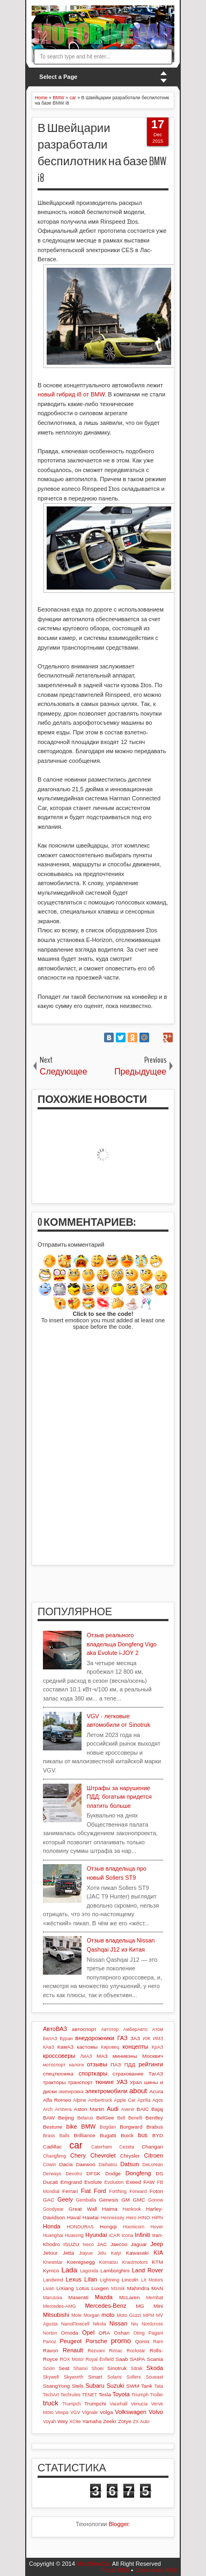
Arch (48, 2109)
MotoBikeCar (94, 2563)
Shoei (97, 2368)
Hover (157, 2226)
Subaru (94, 2385)
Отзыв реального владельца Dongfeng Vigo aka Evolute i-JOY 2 (121, 1644)
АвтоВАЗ (55, 2029)
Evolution (113, 2182)
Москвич (152, 2056)
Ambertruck (100, 2100)
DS (159, 2173)
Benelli (135, 2118)
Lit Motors (152, 2280)
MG (140, 2306)
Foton (156, 2191)
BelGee (105, 2118)
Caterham (101, 2147)
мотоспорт (54, 2064)
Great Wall (83, 2209)
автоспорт (84, 2029)
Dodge (113, 2173)
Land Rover (147, 2270)
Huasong (74, 2235)
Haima (109, 2209)
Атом (157, 2029)
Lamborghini (114, 2270)
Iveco (88, 2244)
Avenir (128, 2109)
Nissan (118, 2323)
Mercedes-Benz (105, 2305)
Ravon (50, 2350)
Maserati (78, 2297)
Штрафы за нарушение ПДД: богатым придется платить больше (118, 1797)
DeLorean (152, 2164)
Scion (49, 2368)
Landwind (53, 2280)
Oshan (121, 2333)
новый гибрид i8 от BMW (71, 394)
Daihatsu (108, 2164)
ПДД (129, 2064)
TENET (89, 2394)
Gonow (155, 2200)
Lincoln (130, 2280)
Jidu (102, 2253)
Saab (121, 2359)
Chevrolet (102, 2155)
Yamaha (91, 2421)
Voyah (49, 2421)
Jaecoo (119, 2244)
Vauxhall (118, 2403)
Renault (73, 2350)
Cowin (49, 2164)
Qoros (142, 2341)
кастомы (87, 2047)
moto (107, 2315)
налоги (76, 2064)
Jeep (156, 2244)
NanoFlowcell (75, 2324)
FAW (148, 2182)
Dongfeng (138, 2173)
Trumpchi (95, 2403)
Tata (158, 2386)
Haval (73, 2217)
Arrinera (63, 2109)
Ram (158, 2341)
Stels (78, 2386)
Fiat (86, 2191)
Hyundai (96, 2235)
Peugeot (71, 2341)
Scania (155, 2359)
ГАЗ (122, 2038)
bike (72, 2126)
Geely (65, 2199)
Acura (156, 2091)
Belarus (85, 2118)
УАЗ (121, 2082)
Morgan (92, 2315)
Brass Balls (56, 2135)
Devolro (74, 2173)
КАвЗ (48, 2047)
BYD (157, 2135)
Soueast (154, 2377)
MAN (157, 2288)
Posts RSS (115, 2570)
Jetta (68, 2253)
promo (121, 2341)
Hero (131, 2217)
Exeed (133, 2182)
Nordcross (152, 2324)
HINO (144, 2217)
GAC (48, 2200)
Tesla (105, 2394)
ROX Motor (72, 2359)
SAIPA (137, 2359)
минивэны (125, 2056)
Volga (106, 2412)
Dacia (65, 2164)
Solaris (114, 2377)
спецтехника (58, 2074)
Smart (95, 2377)
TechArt (51, 2394)
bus (143, 2135)
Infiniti (142, 2235)
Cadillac (52, 2147)
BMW (88, 2126)
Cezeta (126, 2147)
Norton (50, 2333)
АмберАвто (135, 2029)
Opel (88, 2332)
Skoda (154, 2368)
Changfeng (54, 2156)
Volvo (156, 2412)
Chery (78, 2155)
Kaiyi (116, 2253)
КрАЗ (157, 2047)
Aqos (157, 2100)
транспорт (80, 2082)
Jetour (50, 2253)
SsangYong (56, 2386)
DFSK (93, 2173)
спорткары (92, 2073)
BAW (49, 2118)
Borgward (131, 2127)
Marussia (52, 2297)
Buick (127, 2135)
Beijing (66, 2118)
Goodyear (53, 2209)
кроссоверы (59, 2055)
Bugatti (108, 2135)
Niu (134, 2324)
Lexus (73, 2279)
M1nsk (118, 2288)
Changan (152, 2147)
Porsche (96, 2341)
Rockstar (136, 2350)
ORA (104, 2333)
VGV (75, 2412)
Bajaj (157, 2109)
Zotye (124, 2421)
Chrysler (130, 2156)
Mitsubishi (56, 2315)
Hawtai (91, 2217)
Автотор (110, 2029)
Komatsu (108, 2262)
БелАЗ (50, 2038)
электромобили (106, 2091)
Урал (136, 2082)
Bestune (52, 2127)
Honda (51, 2226)
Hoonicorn (133, 2226)
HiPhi (157, 2217)
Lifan (90, 2279)
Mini (158, 2306)
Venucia (139, 2403)
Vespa (61, 2412)
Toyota (121, 2394)
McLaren (129, 2297)
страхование (128, 2074)
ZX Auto (141, 2421)
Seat (63, 2368)
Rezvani (96, 2350)
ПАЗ (116, 2064)
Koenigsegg (81, 2262)
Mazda (104, 2297)
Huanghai (53, 2235)
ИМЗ (158, 2038)
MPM (148, 2315)
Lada (69, 2270)
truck (50, 2403)
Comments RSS (156, 2570)
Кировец (110, 2047)
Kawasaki (137, 2253)
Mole (76, 2315)
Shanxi (80, 2368)
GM (125, 2200)
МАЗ (102, 2056)
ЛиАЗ (86, 2056)
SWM (132, 2386)
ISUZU (71, 2244)
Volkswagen (130, 2412)
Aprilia (143, 2100)
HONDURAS (80, 2226)
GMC (139, 2200)
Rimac (115, 2350)
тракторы (54, 2082)
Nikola (99, 2324)
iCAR (114, 2235)
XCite (75, 2421)
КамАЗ (65, 2047)
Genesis (108, 2200)
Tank (146, 2386)
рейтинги (150, 2064)
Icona (128, 2235)
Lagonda (89, 2270)
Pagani (156, 2333)
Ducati (50, 2182)
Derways (52, 2173)
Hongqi (108, 2226)
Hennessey (112, 2217)
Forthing (118, 2191)
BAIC (143, 2109)
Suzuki (115, 2385)
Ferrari (70, 2191)
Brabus (154, 2127)
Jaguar (139, 2244)
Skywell (51, 2377)
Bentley (154, 2118)
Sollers (134, 2377)
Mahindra (138, 2288)
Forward (137, 2191)
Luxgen (99, 2288)
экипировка (70, 2091)
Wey (62, 2421)
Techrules (70, 2394)
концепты (135, 2046)
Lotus (82, 2288)
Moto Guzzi (129, 2315)
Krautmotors (135, 2262)
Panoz (49, 2341)
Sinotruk (117, 2368)
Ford (100, 2191)
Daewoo (85, 2164)
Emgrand (71, 2182)
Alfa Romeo (57, 2100)
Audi (113, 2109)
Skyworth (73, 2377)
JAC (102, 2244)
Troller (156, 2394)
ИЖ (146, 2038)
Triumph (140, 2394)
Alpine (79, 2100)
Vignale (90, 2412)
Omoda (69, 2333)
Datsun (129, 2164)
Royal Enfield (100, 2359)
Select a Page (58, 76)
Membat (154, 2297)
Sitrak (136, 2368)
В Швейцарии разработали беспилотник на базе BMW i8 (102, 153)
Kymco (51, 2270)
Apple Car (125, 2100)
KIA (158, 2252)
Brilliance (84, 2135)
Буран (66, 2038)
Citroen (153, 2155)
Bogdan (108, 2127)
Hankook (131, 2209)
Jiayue (85, 2253)
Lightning (109, 2280)
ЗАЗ (135, 2038)
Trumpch (71, 2403)
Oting (139, 2333)
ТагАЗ (156, 2074)
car (75, 2145)
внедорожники (94, 2038)
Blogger (119, 2524)
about (138, 2091)
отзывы (97, 2064)
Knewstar (53, 2262)
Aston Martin (89, 2109)
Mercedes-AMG (59, 2306)
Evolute (93, 2182)
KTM (157, 2262)
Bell (121, 2118)
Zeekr (109, 2421)
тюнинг (104, 2082)
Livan (48, 2288)
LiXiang (65, 2288)
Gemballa (86, 2200)
